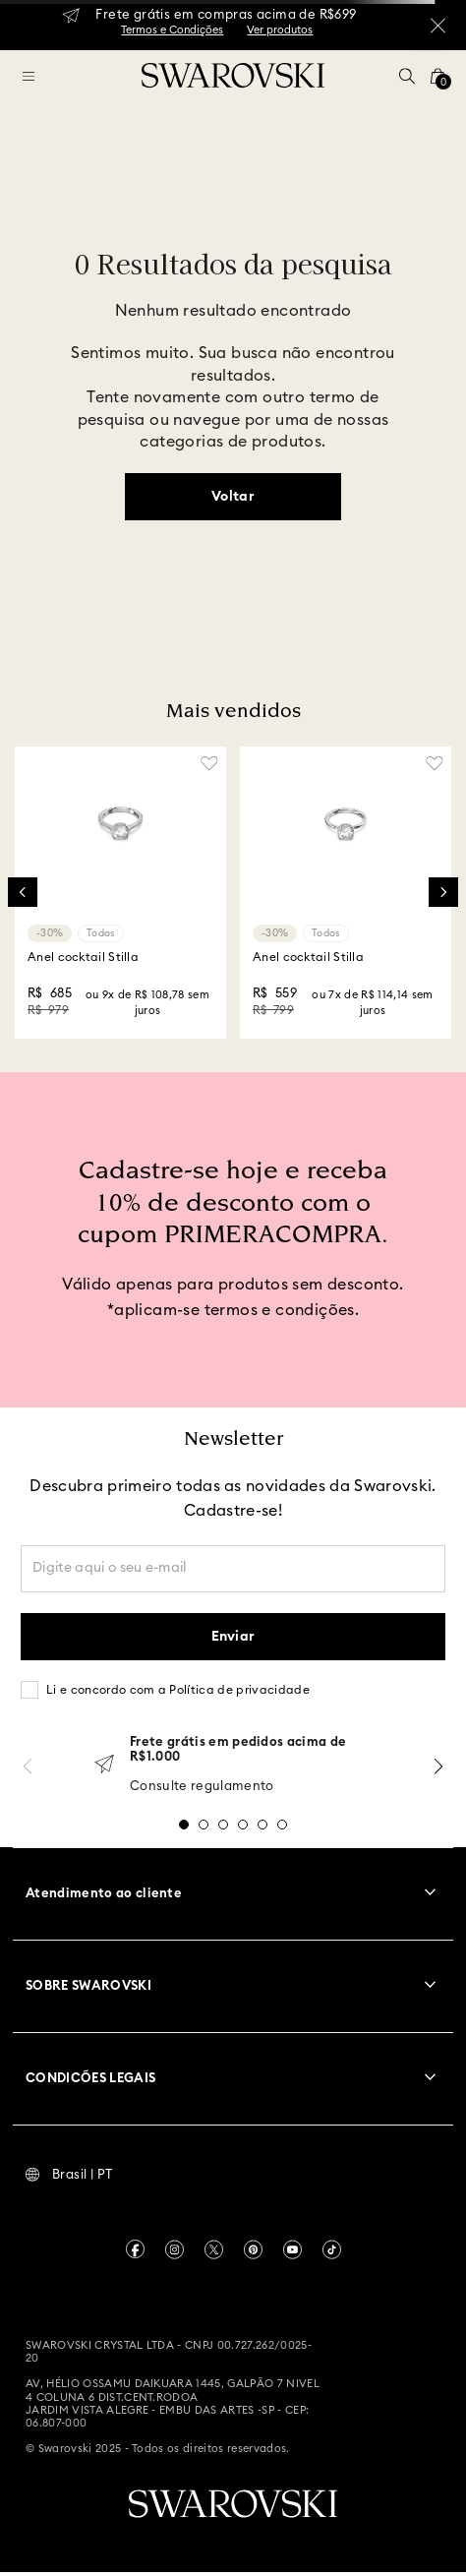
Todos (101, 933)
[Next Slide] (443, 892)
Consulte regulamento (202, 1786)
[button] (407, 76)
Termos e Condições (172, 30)
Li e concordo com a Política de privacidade (178, 1690)
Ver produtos (280, 30)
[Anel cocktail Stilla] (120, 893)
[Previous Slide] (22, 892)
